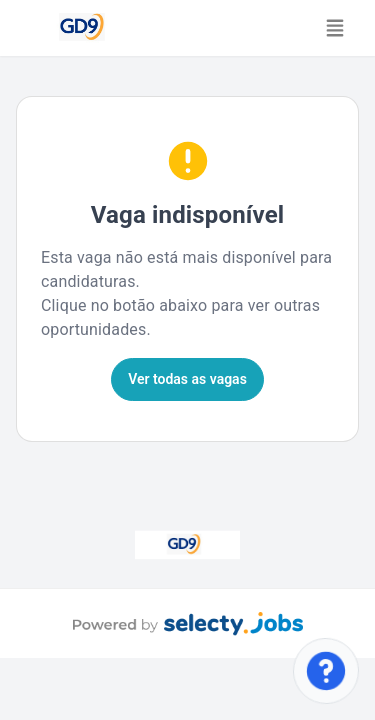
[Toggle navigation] (335, 28)
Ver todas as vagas (187, 379)
